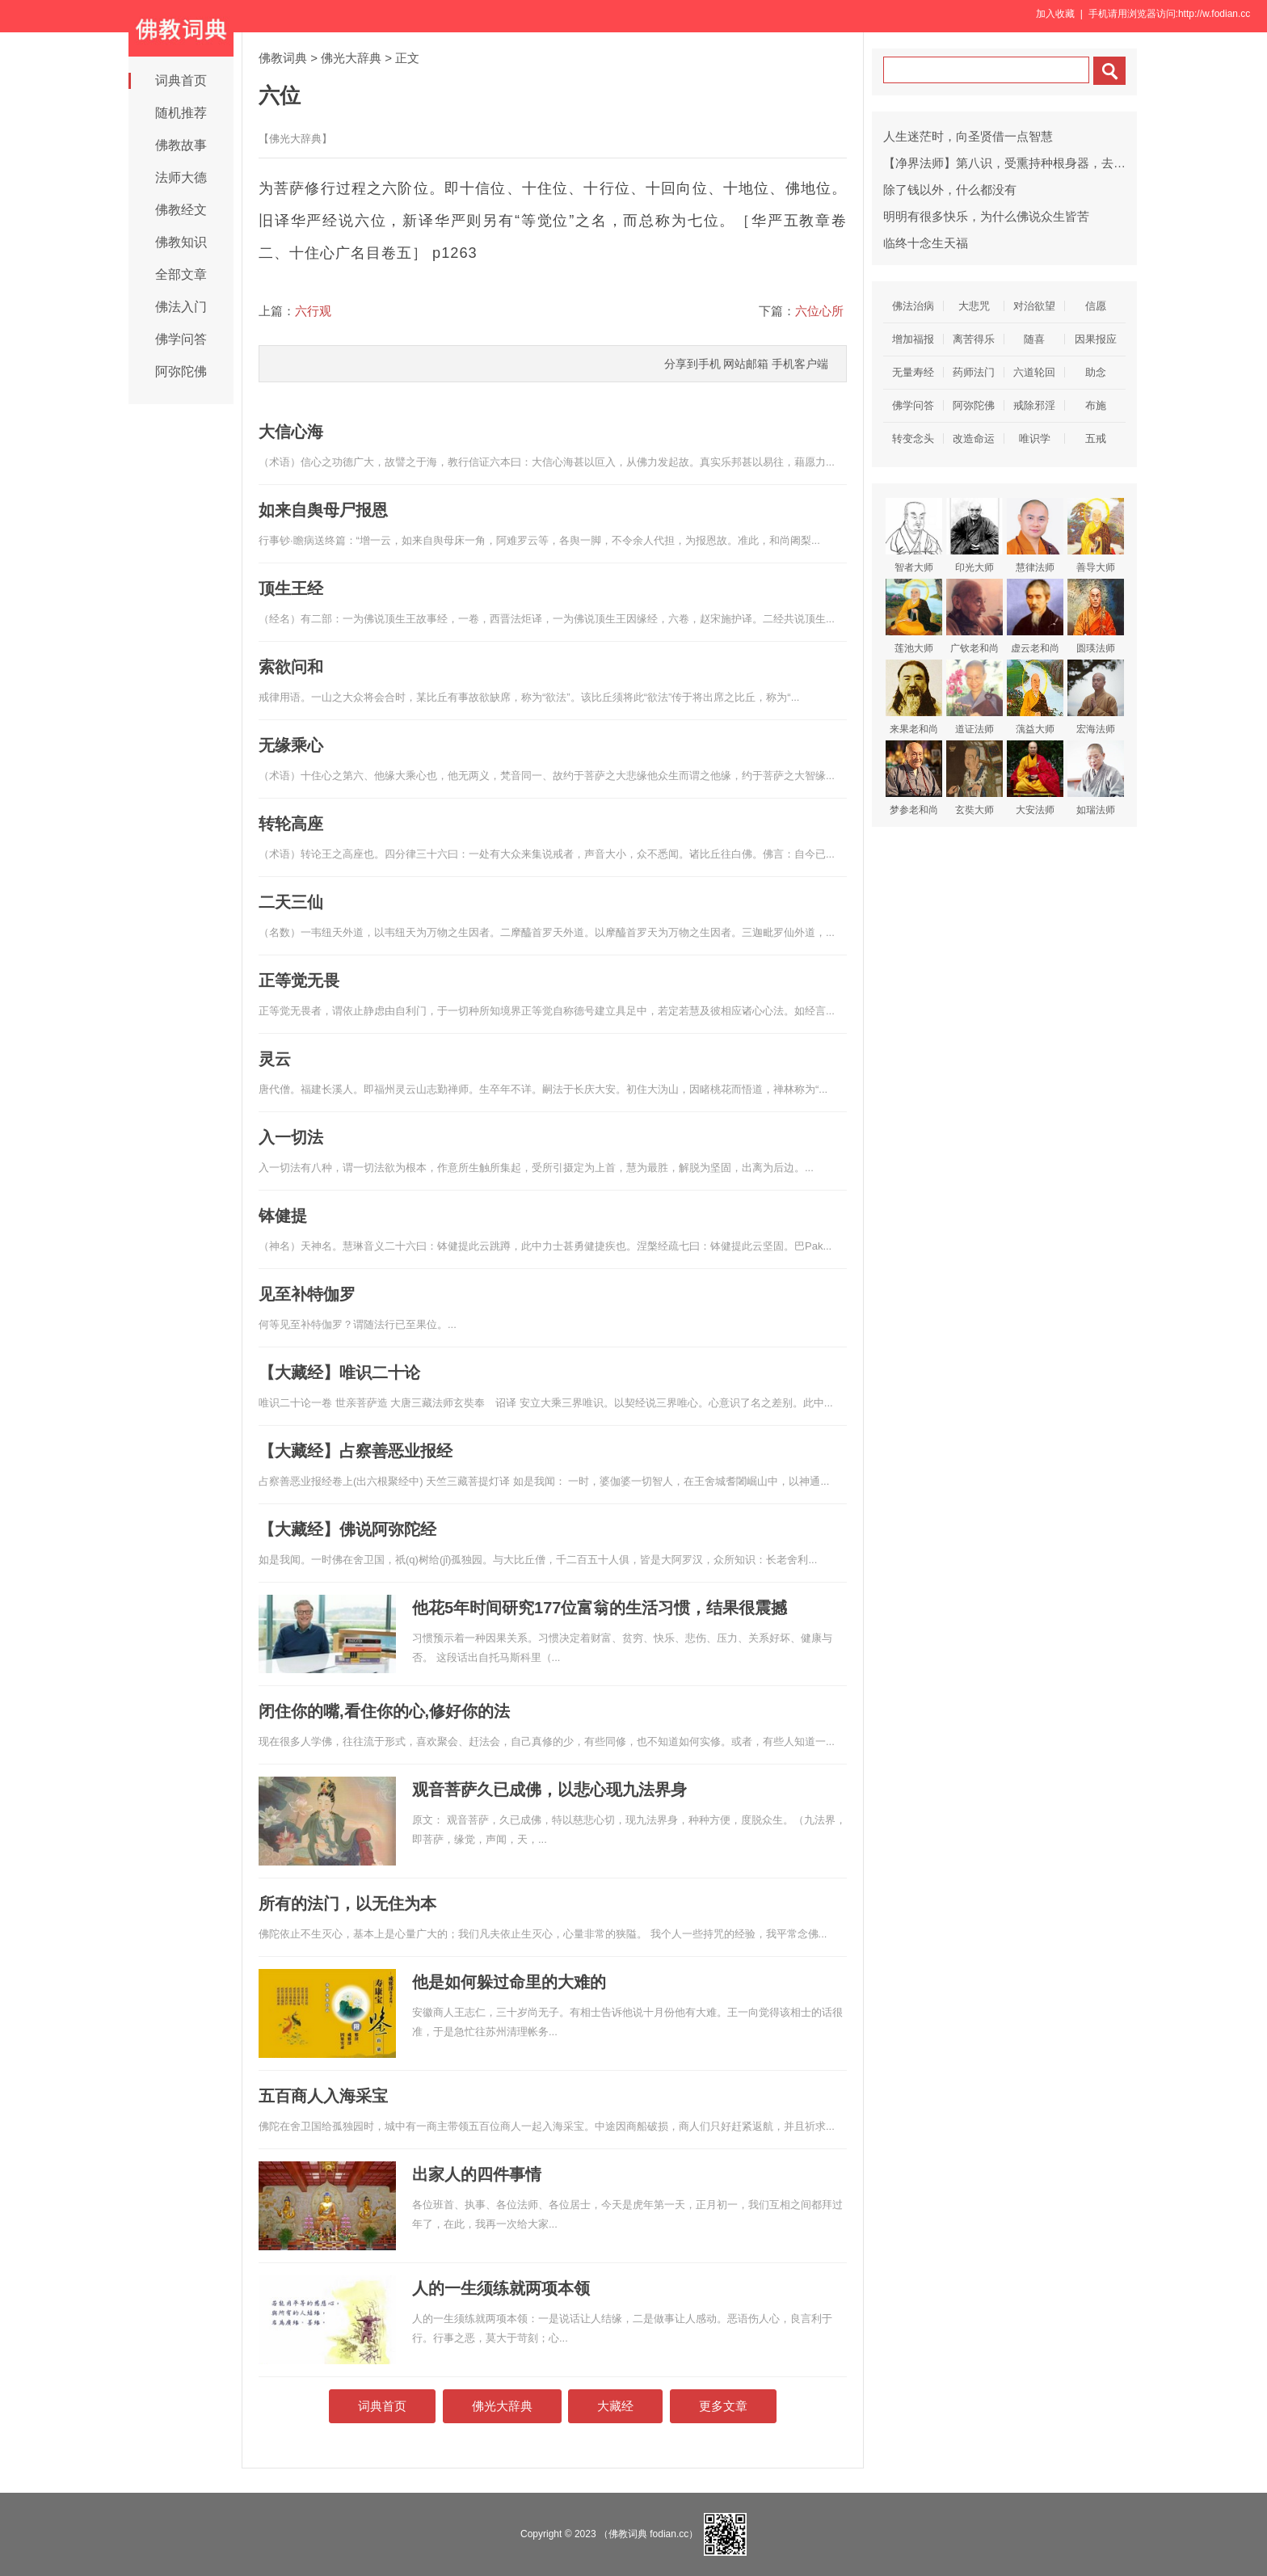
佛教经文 (181, 210)
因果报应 (1096, 339)
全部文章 (181, 274)
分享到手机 (692, 363)
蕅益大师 (1035, 697)
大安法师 (1035, 778)
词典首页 (181, 80)
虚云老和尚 (1035, 616)
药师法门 (974, 372)
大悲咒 (974, 306)
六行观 (313, 311)
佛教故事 (181, 145)
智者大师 (914, 535)
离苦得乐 (974, 339)
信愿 (1095, 306)
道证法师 (974, 697)
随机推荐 (181, 113)
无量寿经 (913, 372)
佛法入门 (181, 307)
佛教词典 (283, 58)
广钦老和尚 (974, 616)
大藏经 (615, 2406)
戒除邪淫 (1034, 405)
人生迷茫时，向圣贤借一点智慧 (968, 136)
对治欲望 (1034, 306)
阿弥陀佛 (181, 371)
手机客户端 (800, 363)
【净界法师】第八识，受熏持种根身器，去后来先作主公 (1034, 163)
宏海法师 (1095, 697)
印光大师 (974, 535)
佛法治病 (913, 306)
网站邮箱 (745, 363)
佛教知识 (181, 242)
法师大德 (181, 177)
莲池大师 (914, 616)
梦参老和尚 (914, 778)
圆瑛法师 (1095, 616)
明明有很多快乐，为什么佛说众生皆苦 (986, 216)
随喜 (1034, 339)
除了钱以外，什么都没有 (950, 189)
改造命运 (974, 438)
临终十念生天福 (925, 243)
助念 (1095, 372)
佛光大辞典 (351, 58)
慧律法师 (1035, 535)
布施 (1095, 405)
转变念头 (913, 438)
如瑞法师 (1095, 778)
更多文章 (723, 2406)
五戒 (1095, 438)
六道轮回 (1034, 372)
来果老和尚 (914, 697)
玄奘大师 (974, 778)
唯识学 (1034, 438)
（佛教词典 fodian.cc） (648, 2534)
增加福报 (913, 339)
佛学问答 (181, 339)
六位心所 (819, 311)
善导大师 (1095, 535)
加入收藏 (1055, 13)
